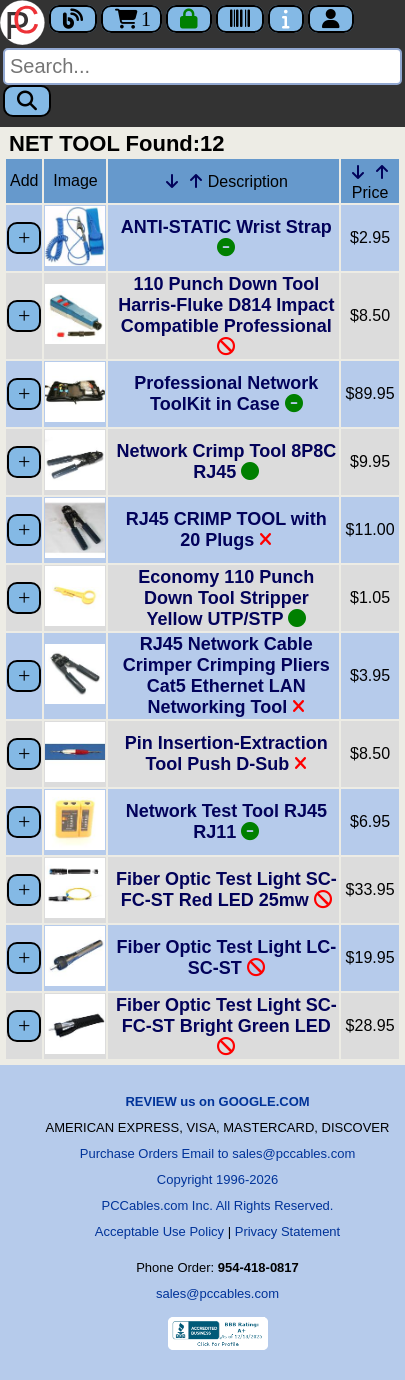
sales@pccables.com (217, 1293)
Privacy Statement (288, 1231)
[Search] (202, 66)
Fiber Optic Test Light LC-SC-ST (227, 957)
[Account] (331, 19)
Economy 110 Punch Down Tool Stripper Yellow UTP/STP (226, 598)
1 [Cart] (131, 19)
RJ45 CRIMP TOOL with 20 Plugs (226, 529)
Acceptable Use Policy (159, 1231)
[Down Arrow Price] (358, 172)
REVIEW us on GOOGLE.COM (217, 1101)
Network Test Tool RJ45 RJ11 (226, 821)
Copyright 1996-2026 (217, 1179)
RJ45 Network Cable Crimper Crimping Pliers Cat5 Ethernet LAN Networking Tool (226, 675)
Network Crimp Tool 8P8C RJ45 (226, 461)
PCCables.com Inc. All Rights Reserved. (218, 1205)
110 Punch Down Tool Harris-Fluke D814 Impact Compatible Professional (226, 315)
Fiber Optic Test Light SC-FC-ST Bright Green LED (226, 1025)
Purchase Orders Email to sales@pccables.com (217, 1153)
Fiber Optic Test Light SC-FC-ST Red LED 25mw (226, 889)
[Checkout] (189, 19)
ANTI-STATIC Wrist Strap (226, 237)
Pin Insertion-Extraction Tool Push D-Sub (226, 753)
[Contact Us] (286, 19)
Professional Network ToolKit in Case (226, 393)
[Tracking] (240, 19)
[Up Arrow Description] (196, 181)
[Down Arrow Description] (172, 181)
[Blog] (73, 19)
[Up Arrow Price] (382, 172)
